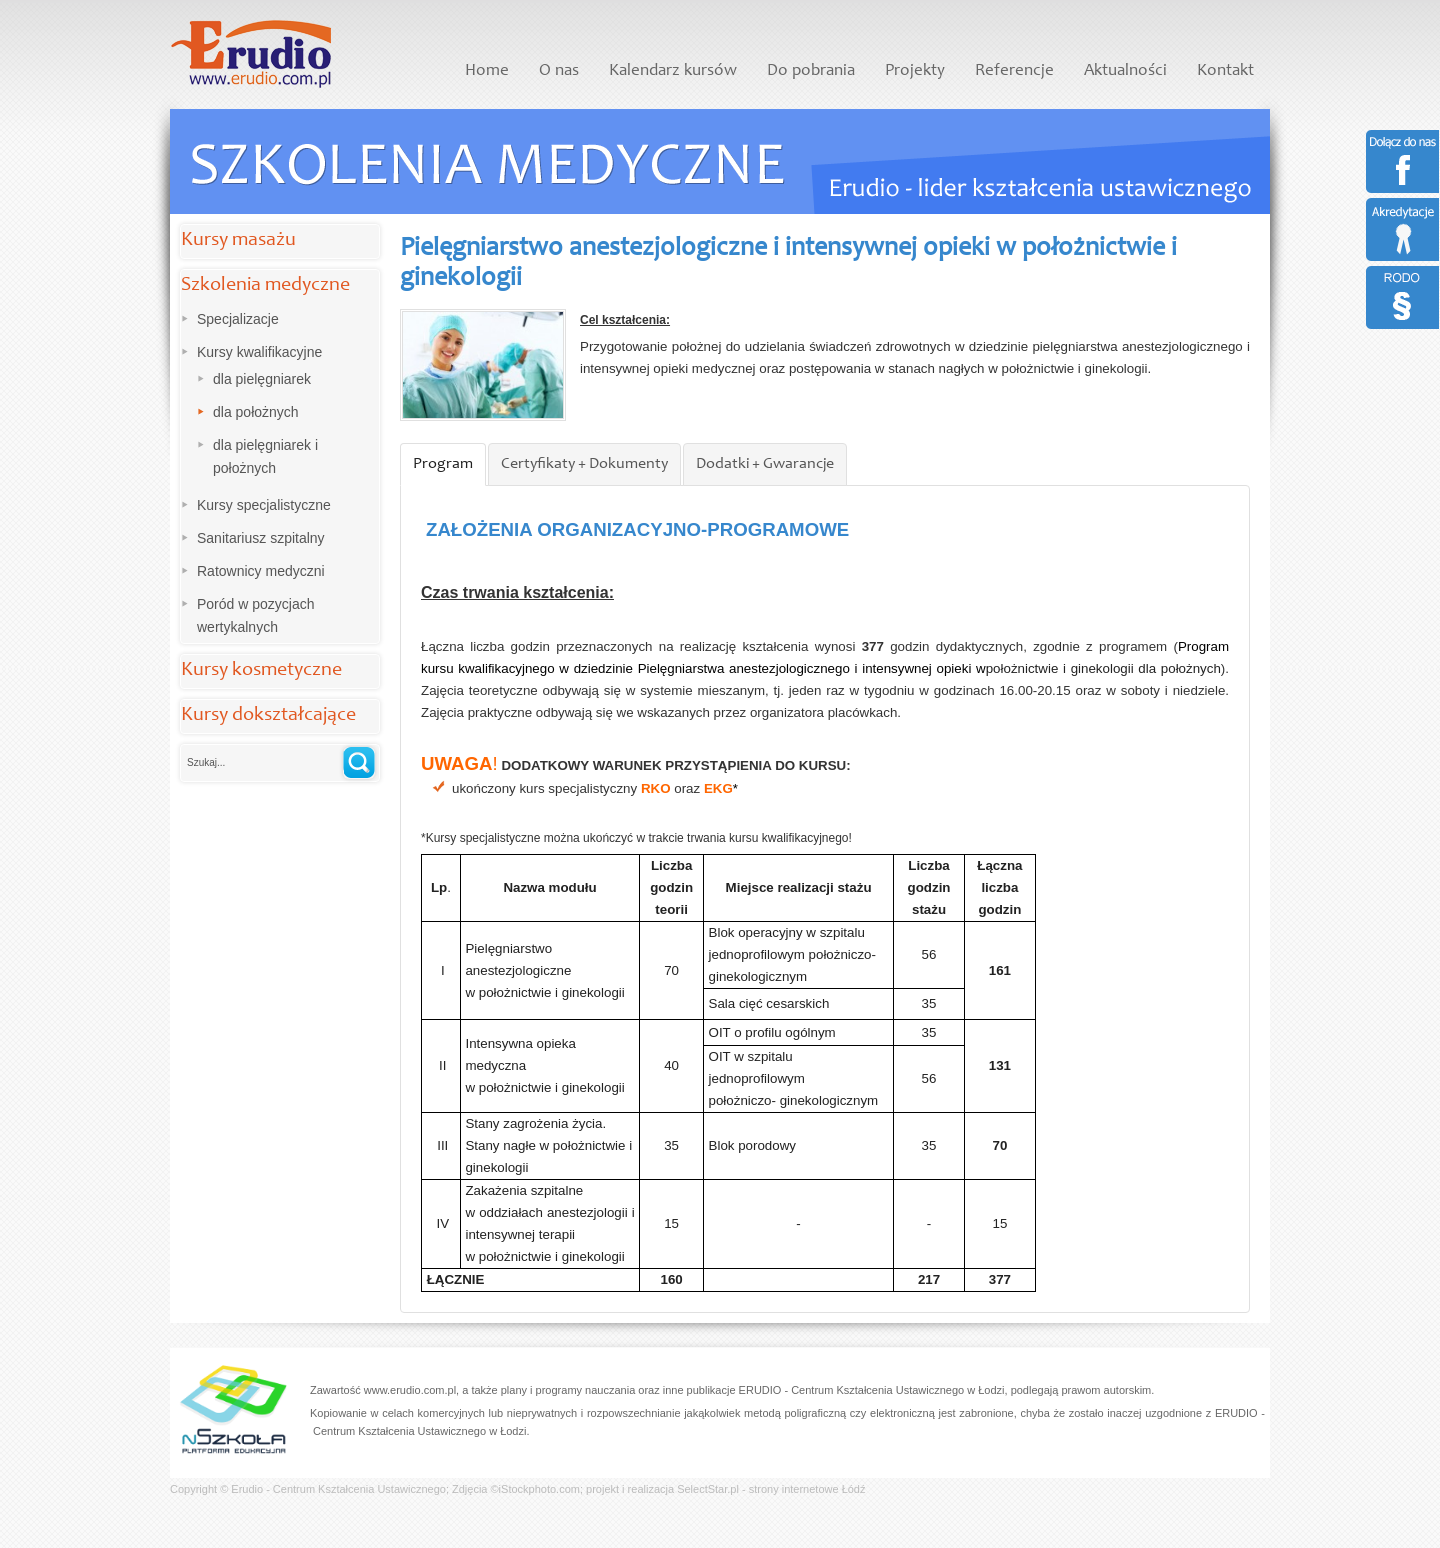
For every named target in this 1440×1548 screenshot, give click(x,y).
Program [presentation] (443, 464)
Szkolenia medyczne (265, 286)
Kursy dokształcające (268, 716)
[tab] (443, 464)
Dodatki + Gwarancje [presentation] (765, 464)
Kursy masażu (238, 241)
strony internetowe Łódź (807, 1489)
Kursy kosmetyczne (261, 671)
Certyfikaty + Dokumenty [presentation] (584, 464)
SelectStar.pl (708, 1489)
